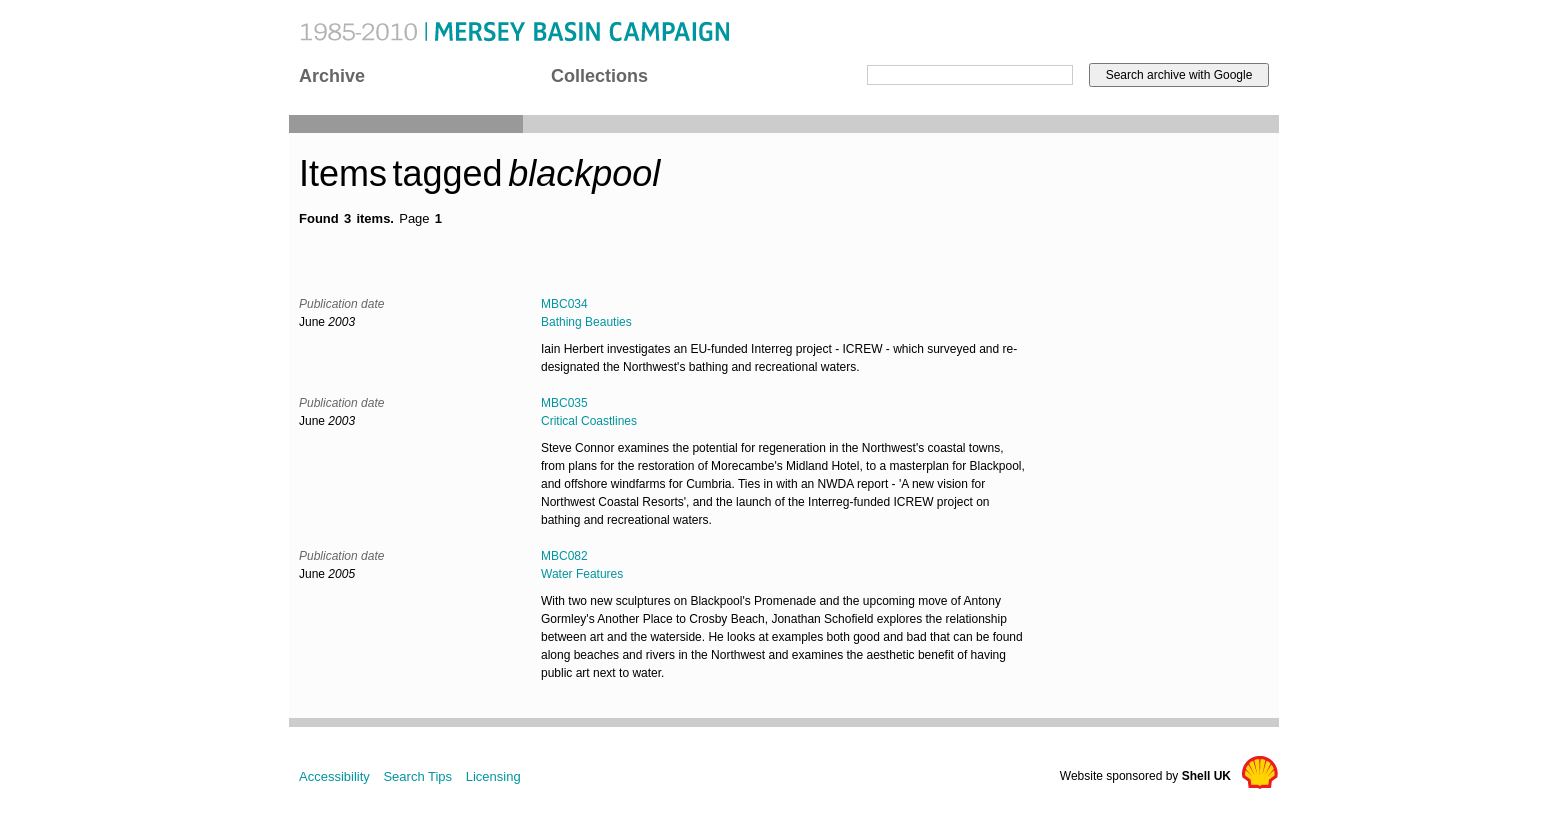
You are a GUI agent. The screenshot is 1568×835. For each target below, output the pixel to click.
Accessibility (334, 776)
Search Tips (417, 776)
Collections (599, 76)
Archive (332, 76)
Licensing (493, 776)
